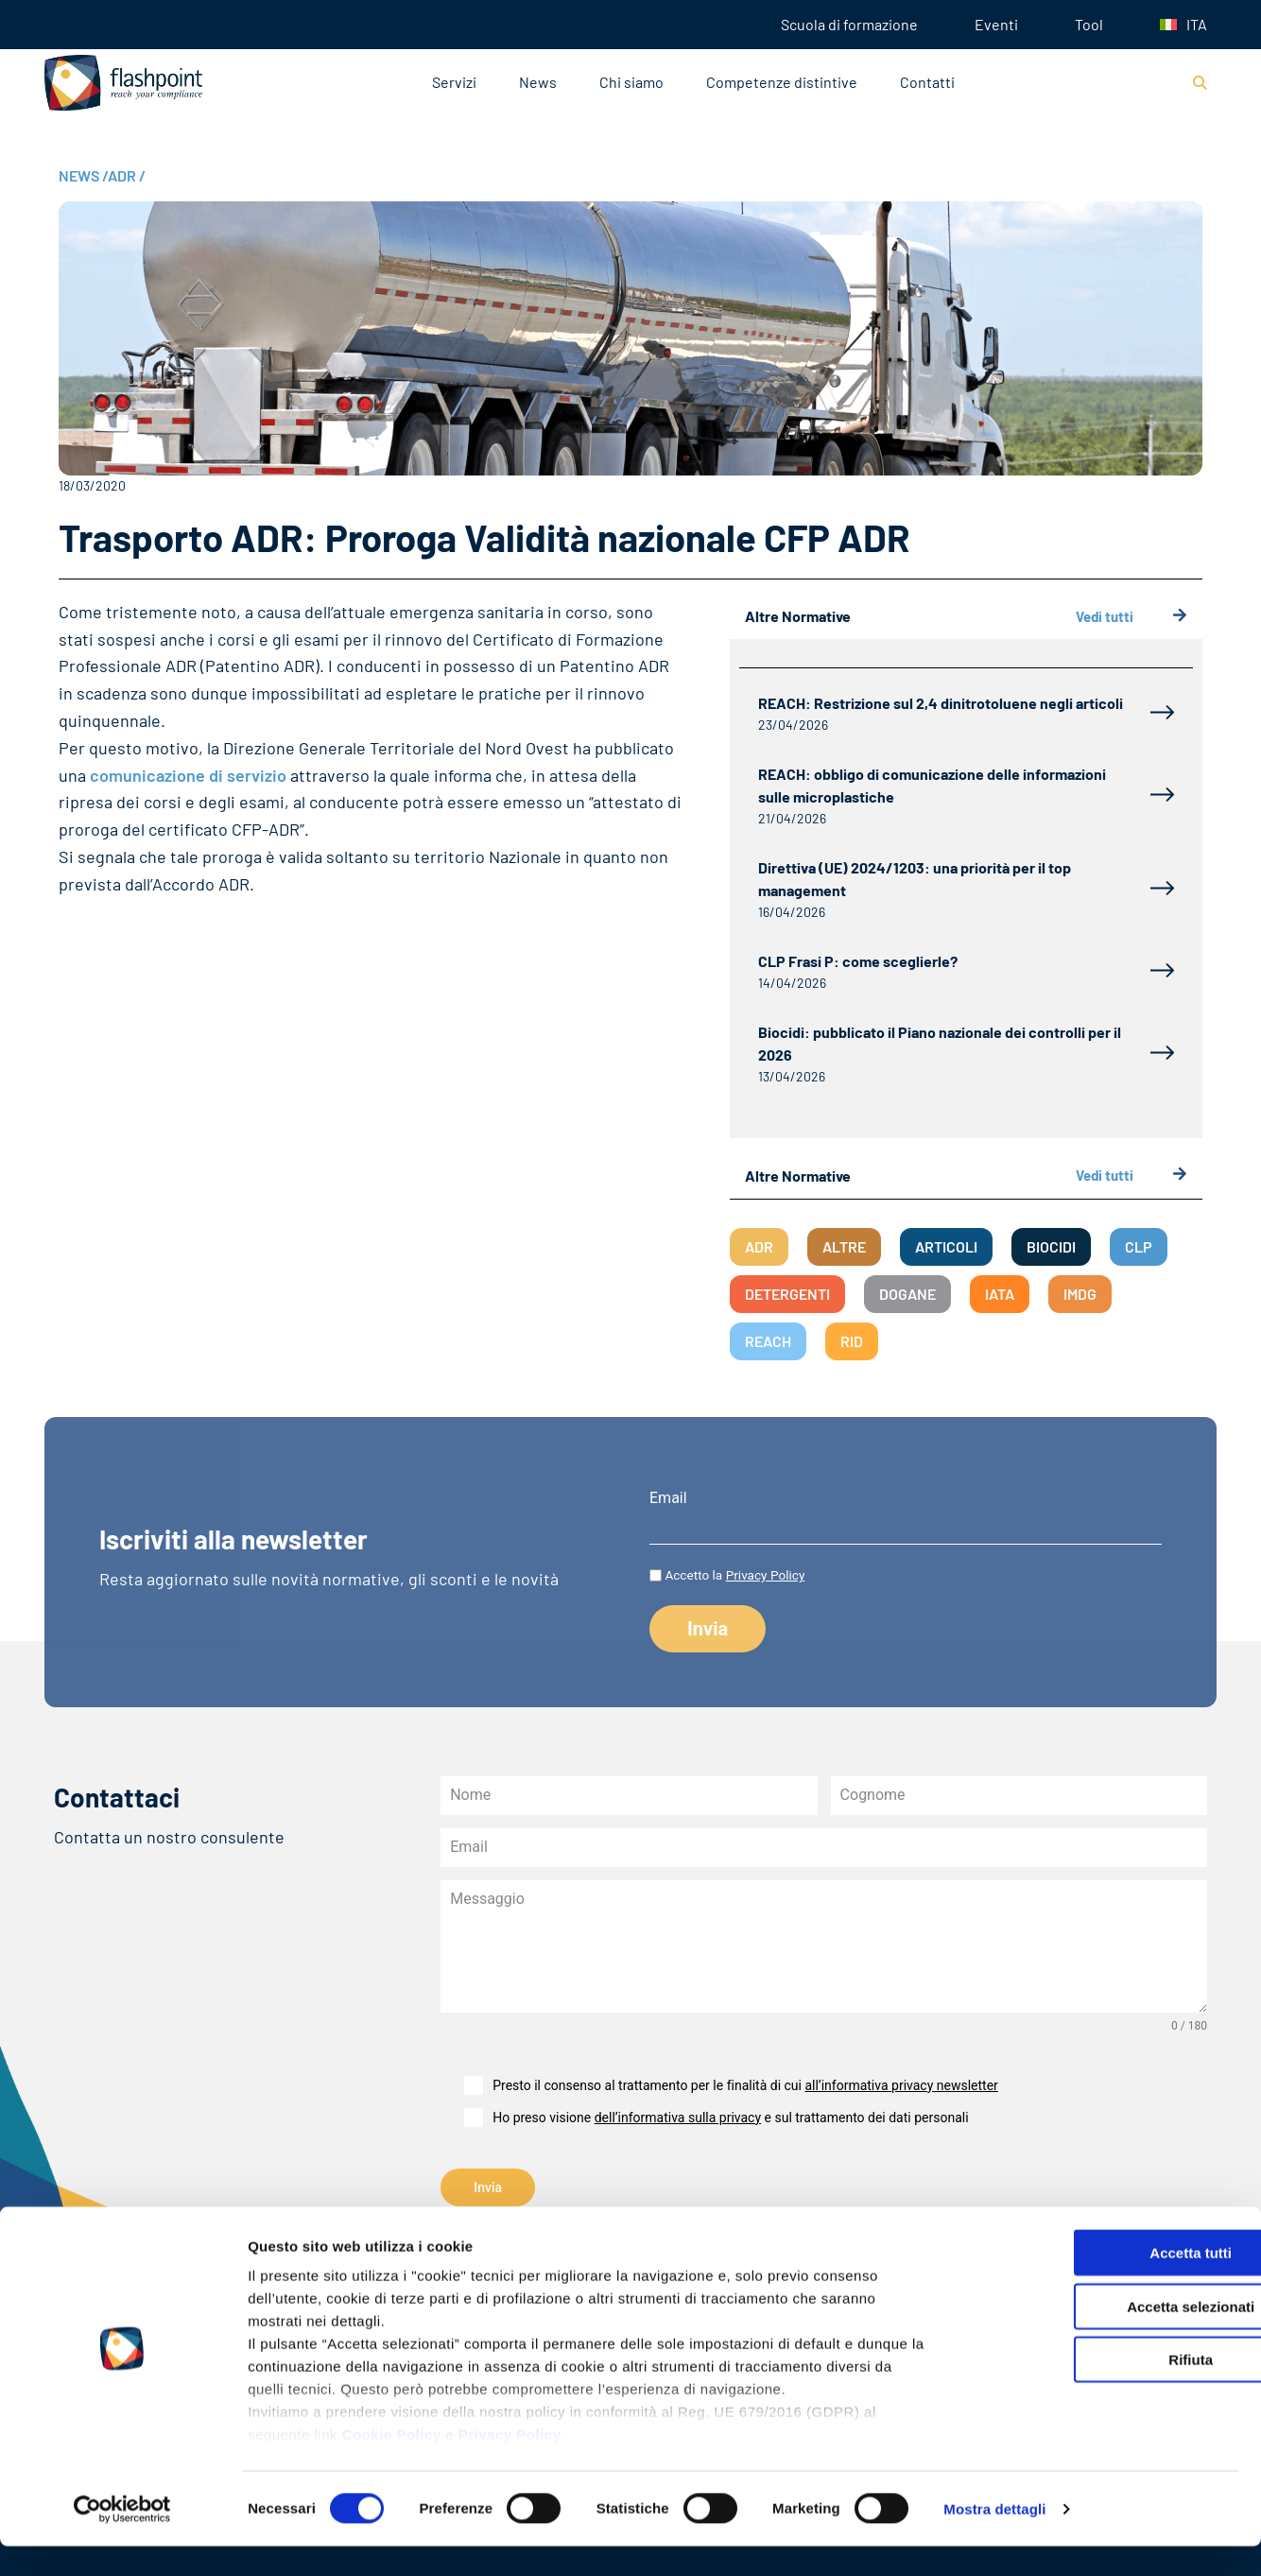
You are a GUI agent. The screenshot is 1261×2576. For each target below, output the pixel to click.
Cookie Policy (391, 2465)
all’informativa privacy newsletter (900, 2085)
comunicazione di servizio (188, 775)
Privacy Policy (509, 2465)
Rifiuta (1103, 2390)
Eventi (996, 24)
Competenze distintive (781, 82)
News (538, 82)
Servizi (454, 82)
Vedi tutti (1131, 617)
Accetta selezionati (1102, 2336)
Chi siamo (631, 82)
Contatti (927, 82)
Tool (1089, 24)
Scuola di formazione (849, 24)
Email (668, 1498)
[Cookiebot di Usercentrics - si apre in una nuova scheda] (122, 2539)
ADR (127, 175)
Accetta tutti (1103, 2283)
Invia (488, 2187)
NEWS (83, 175)
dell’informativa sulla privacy (678, 2117)
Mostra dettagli (994, 2539)
